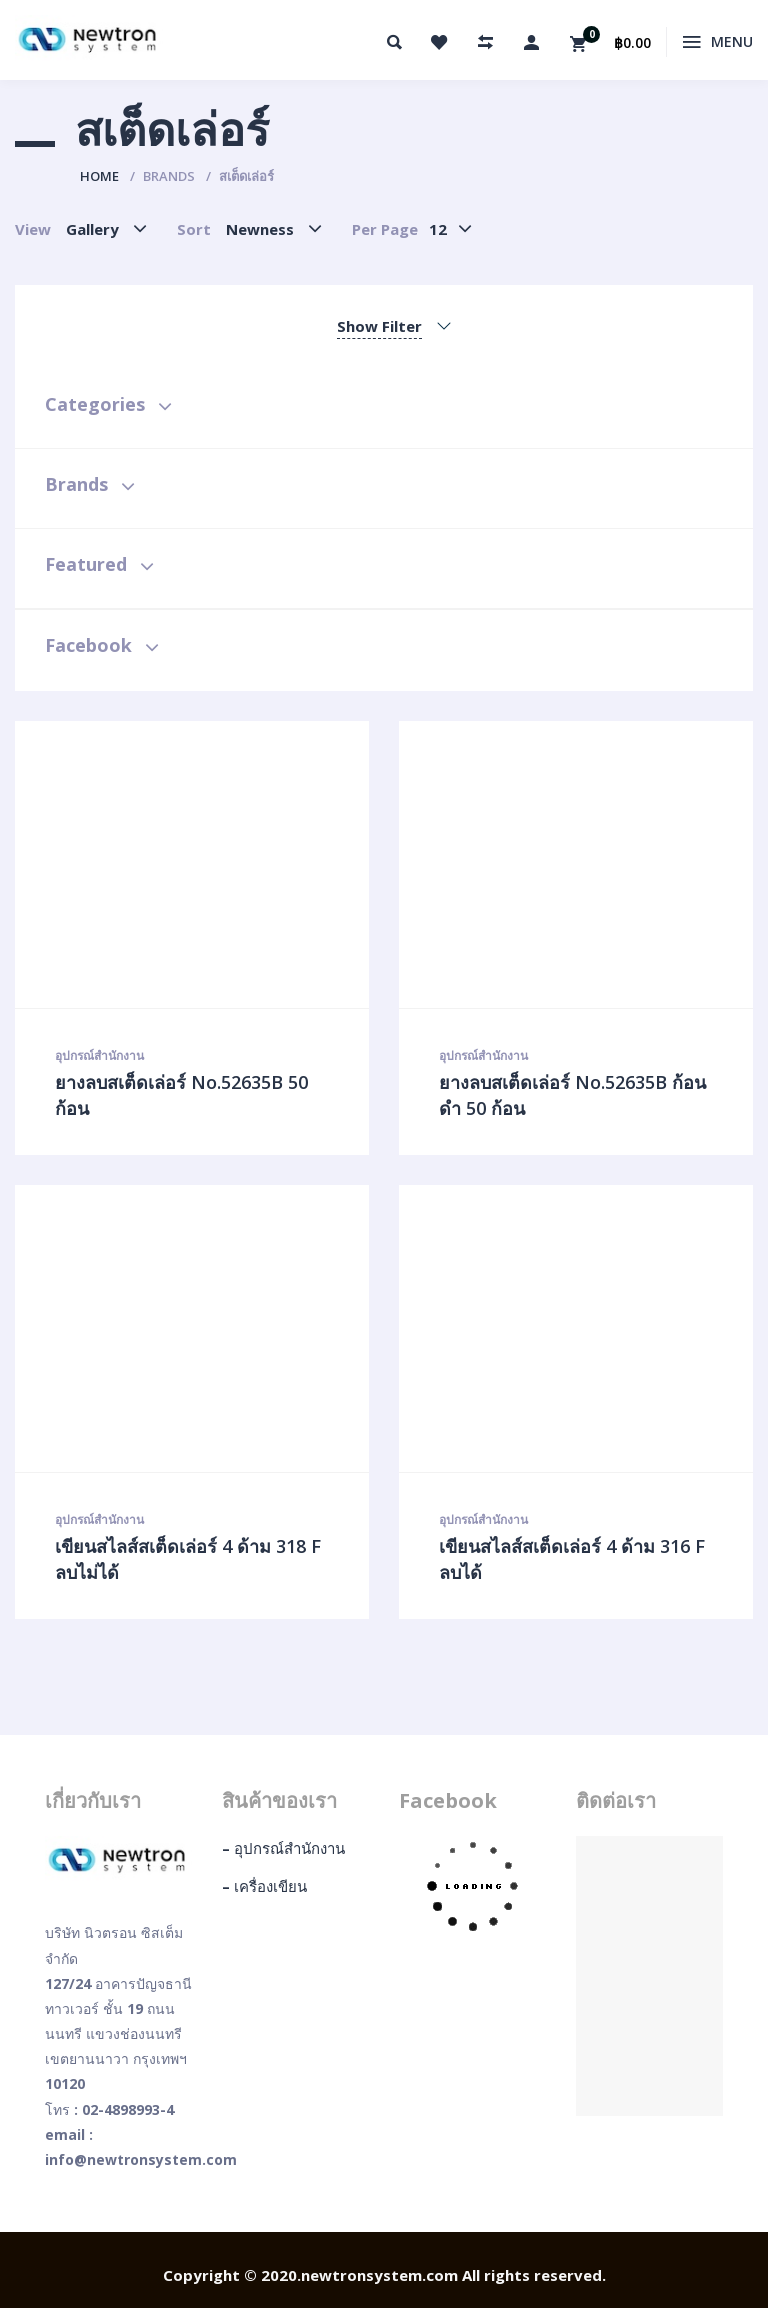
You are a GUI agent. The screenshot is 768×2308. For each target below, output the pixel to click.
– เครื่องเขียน (264, 1886)
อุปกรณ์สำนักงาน (99, 1055)
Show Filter (379, 326)
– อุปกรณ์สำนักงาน (283, 1848)
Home (99, 176)
